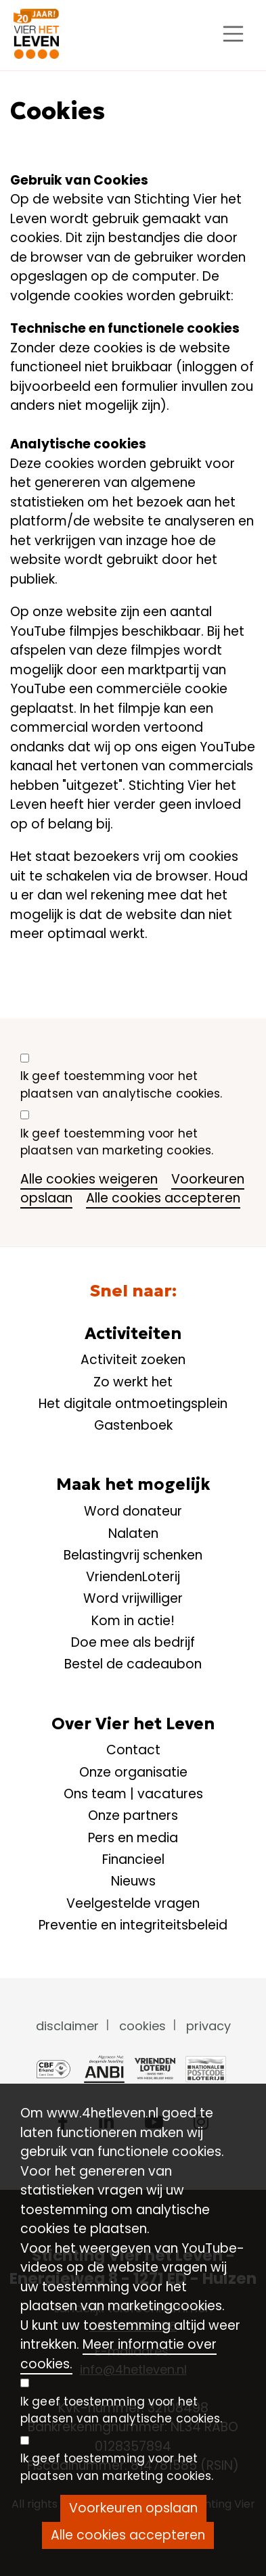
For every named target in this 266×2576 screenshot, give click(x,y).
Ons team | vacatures (133, 1794)
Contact (133, 1750)
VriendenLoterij (133, 1577)
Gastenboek (133, 1425)
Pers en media (133, 1838)
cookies (142, 2025)
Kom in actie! (133, 1621)
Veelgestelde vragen (133, 1903)
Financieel (133, 1859)
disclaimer (67, 2025)
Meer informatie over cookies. (118, 2354)
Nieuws (133, 1881)
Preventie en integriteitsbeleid (133, 1925)
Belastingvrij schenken (133, 1555)
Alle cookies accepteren (163, 1198)
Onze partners (133, 1815)
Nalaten (133, 1533)
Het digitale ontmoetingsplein (133, 1404)
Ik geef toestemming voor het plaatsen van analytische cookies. (121, 1085)
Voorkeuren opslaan (133, 2508)
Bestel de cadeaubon (133, 1664)
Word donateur (133, 1511)
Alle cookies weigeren (89, 1179)
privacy (208, 2025)
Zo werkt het (133, 1382)
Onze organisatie (133, 1772)
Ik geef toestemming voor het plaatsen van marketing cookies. (116, 1142)
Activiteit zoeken (133, 1360)
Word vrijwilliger (133, 1598)
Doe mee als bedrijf (133, 1642)
